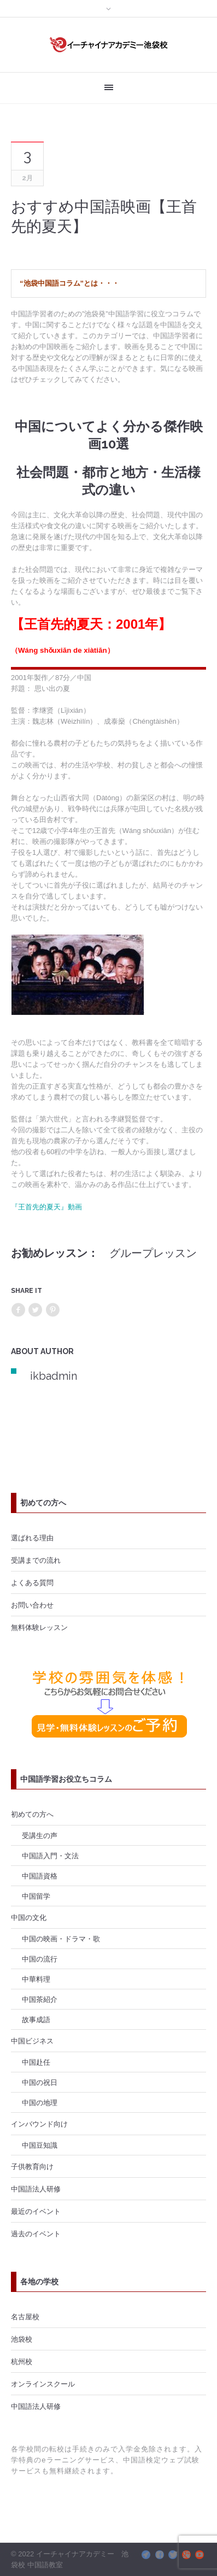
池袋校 (21, 2339)
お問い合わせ (32, 1605)
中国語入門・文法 (50, 1855)
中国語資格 (39, 1876)
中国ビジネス (32, 2041)
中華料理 (36, 1979)
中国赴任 (36, 2062)
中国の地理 (39, 2102)
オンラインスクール (43, 2384)
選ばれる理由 (32, 1538)
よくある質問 (32, 1582)
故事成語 (36, 2019)
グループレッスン (153, 1253)
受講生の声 (39, 1835)
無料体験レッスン (39, 1627)
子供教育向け (32, 2166)
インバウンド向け (39, 2124)
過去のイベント (36, 2233)
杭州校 (21, 2361)
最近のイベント (36, 2211)
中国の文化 (28, 1917)
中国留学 (36, 1896)
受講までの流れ (36, 1560)
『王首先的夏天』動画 (46, 1207)
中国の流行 (39, 1959)
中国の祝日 (39, 2082)
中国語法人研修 (36, 2189)
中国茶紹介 (39, 1999)
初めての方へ (32, 1814)
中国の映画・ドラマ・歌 (61, 1938)
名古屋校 (25, 2316)
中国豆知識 (39, 2145)
